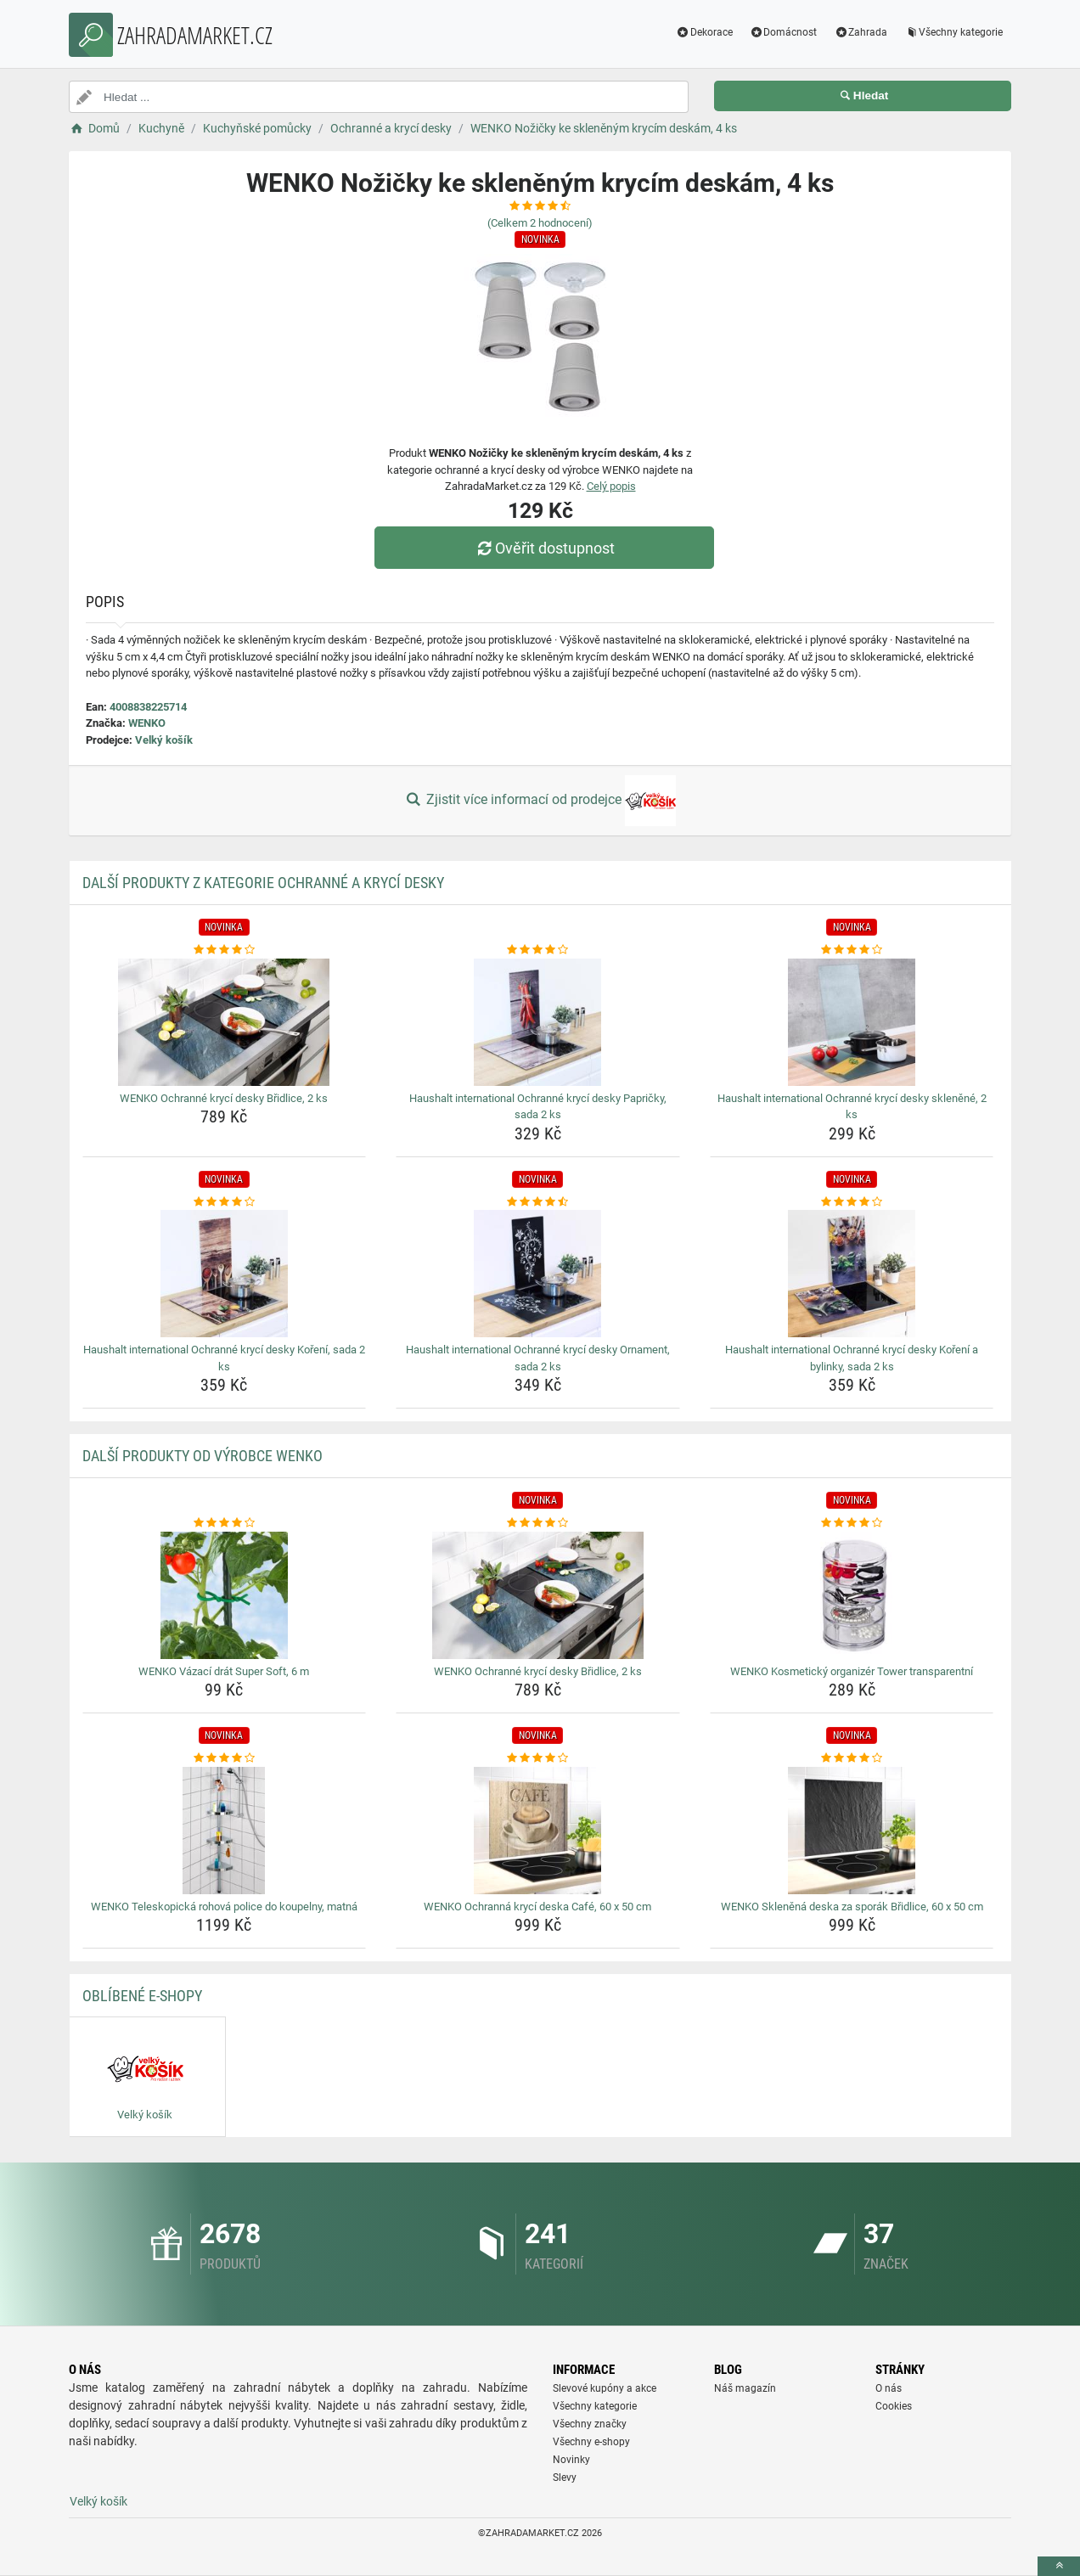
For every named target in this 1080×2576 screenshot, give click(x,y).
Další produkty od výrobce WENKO (202, 1456)
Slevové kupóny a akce (604, 2388)
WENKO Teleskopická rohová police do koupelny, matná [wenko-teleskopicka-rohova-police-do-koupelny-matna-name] (224, 1906)
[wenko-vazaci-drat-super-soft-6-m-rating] (224, 1523)
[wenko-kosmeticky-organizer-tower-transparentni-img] (852, 1595)
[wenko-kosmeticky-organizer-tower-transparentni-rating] (852, 1523)
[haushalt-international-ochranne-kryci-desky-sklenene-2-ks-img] (852, 1022)
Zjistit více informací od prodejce (540, 800)
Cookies (893, 2406)
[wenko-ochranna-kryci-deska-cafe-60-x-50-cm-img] (538, 1830)
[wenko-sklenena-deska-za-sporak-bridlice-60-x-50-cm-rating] (852, 1758)
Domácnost (784, 32)
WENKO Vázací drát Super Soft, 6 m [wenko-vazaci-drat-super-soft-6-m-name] (223, 1671)
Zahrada (860, 32)
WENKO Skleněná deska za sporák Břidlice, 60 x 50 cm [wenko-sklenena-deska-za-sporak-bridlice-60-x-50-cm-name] (852, 1906)
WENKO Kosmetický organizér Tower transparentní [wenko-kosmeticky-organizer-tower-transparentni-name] (851, 1671)
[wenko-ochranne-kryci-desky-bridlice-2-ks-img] (224, 1022)
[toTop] (1059, 2566)
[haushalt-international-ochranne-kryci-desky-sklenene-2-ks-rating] (852, 950)
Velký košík (164, 740)
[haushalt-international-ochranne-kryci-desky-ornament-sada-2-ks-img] (538, 1273)
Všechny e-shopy (591, 2442)
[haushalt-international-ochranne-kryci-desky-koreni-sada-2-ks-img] (224, 1273)
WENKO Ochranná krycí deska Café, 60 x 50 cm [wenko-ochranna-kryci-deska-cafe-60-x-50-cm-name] (537, 1906)
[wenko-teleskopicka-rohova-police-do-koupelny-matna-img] (224, 1830)
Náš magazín (745, 2388)
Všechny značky (590, 2424)
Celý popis (611, 486)
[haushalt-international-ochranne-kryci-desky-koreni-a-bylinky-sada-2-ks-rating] (852, 1202)
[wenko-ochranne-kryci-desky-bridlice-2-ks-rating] (224, 950)
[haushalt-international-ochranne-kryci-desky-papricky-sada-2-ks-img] (538, 1022)
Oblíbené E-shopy (142, 1996)
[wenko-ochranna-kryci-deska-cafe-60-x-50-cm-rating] (538, 1758)
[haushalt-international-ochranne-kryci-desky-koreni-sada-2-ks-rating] (224, 1202)
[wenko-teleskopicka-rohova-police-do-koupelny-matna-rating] (224, 1758)
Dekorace (704, 32)
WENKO (147, 723)
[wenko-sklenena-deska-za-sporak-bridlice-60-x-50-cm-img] (852, 1830)
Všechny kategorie (953, 32)
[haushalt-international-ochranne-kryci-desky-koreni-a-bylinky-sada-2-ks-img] (852, 1273)
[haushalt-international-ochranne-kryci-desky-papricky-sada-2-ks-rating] (538, 950)
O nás (888, 2388)
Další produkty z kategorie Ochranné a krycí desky (263, 882)
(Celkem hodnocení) (540, 223)
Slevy (565, 2477)
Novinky (571, 2460)
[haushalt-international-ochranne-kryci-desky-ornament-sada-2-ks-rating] (538, 1202)
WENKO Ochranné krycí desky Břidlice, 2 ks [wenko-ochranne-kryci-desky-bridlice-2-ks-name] (224, 1098)
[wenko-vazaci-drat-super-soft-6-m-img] (224, 1595)
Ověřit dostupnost (544, 548)
